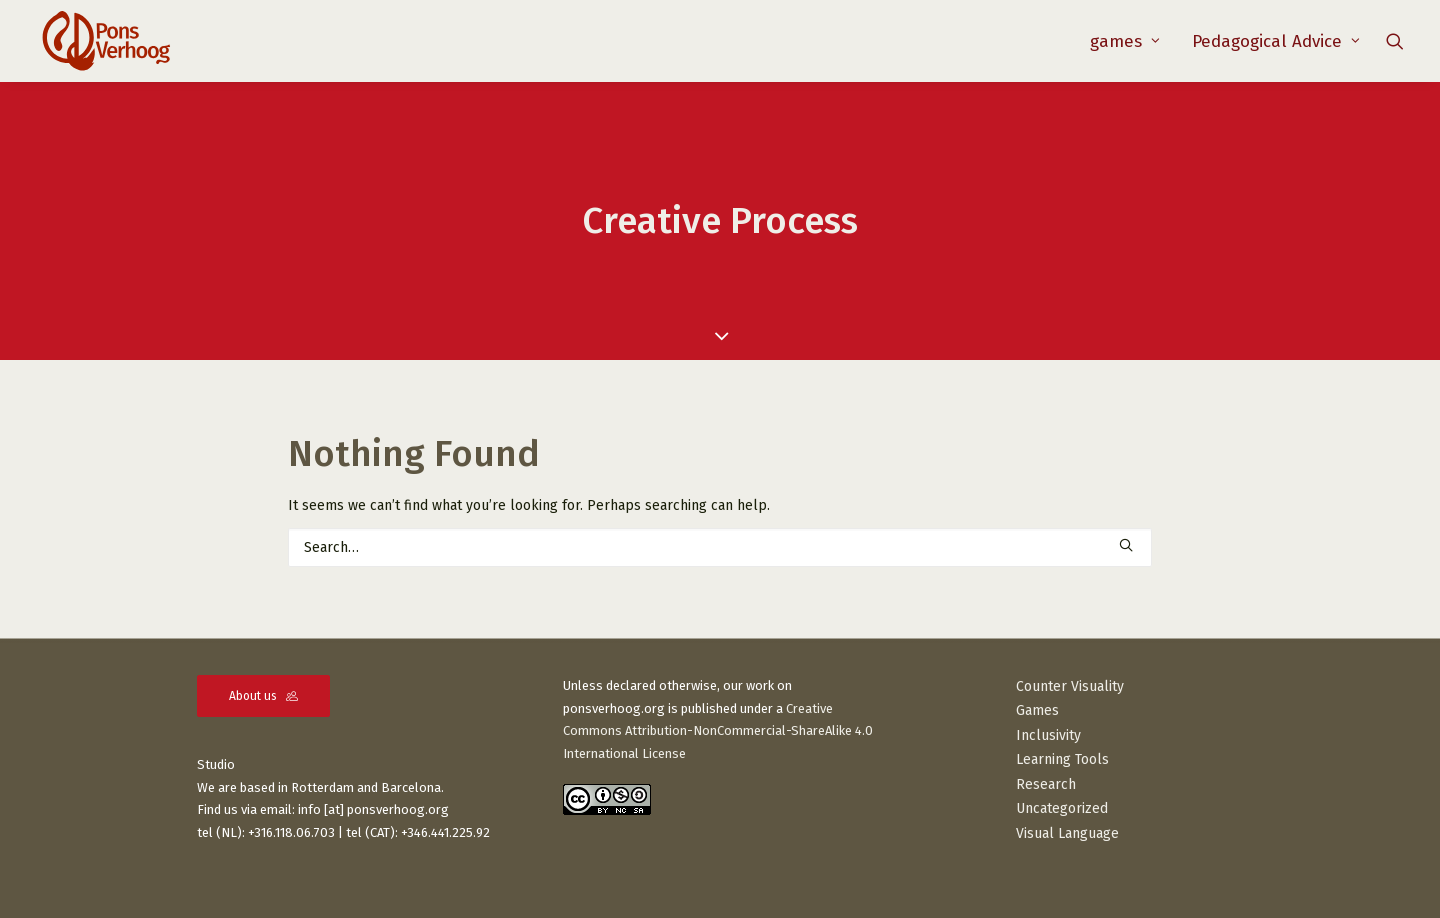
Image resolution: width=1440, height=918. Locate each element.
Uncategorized (1062, 808)
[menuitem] (1125, 41)
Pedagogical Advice (1276, 41)
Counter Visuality (1070, 686)
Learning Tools (1062, 759)
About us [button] (263, 696)
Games (1037, 710)
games (1125, 41)
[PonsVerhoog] (105, 41)
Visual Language (1067, 833)
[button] (1395, 41)
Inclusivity (1048, 735)
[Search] (720, 547)
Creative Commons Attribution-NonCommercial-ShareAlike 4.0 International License (718, 731)
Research (1046, 784)
